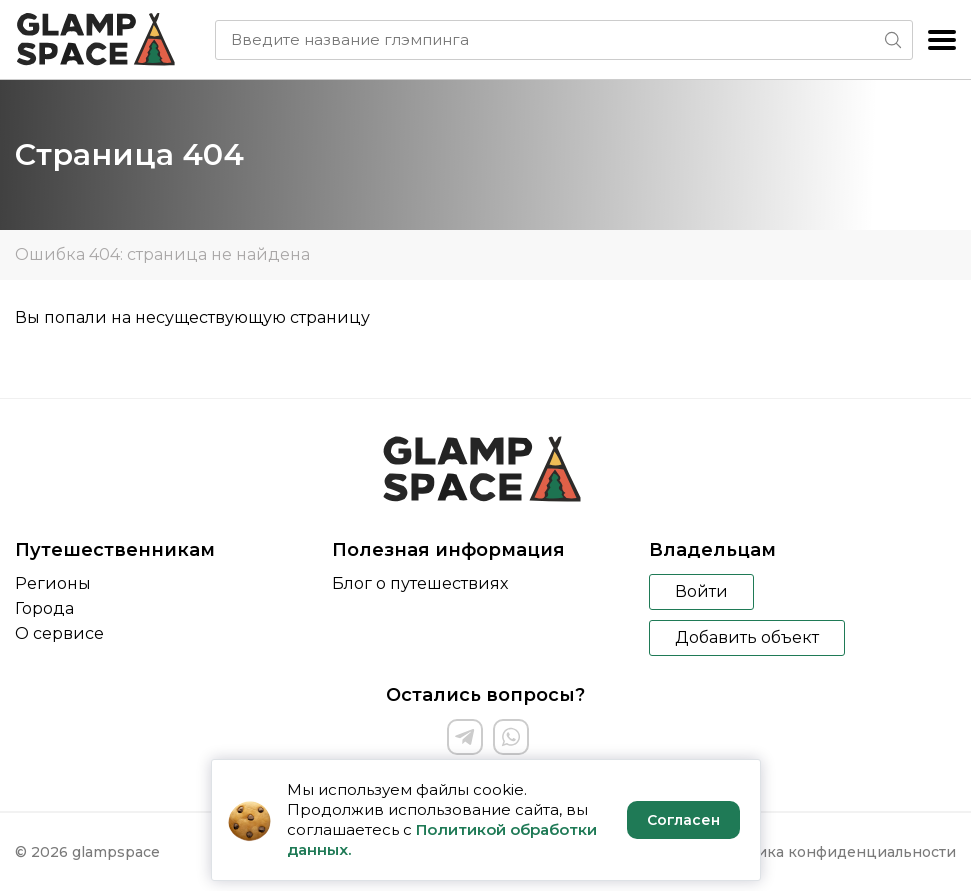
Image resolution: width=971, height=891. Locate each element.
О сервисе (59, 633)
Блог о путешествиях (420, 583)
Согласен (683, 820)
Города (44, 608)
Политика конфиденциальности (833, 852)
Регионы (53, 583)
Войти (701, 591)
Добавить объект (747, 637)
